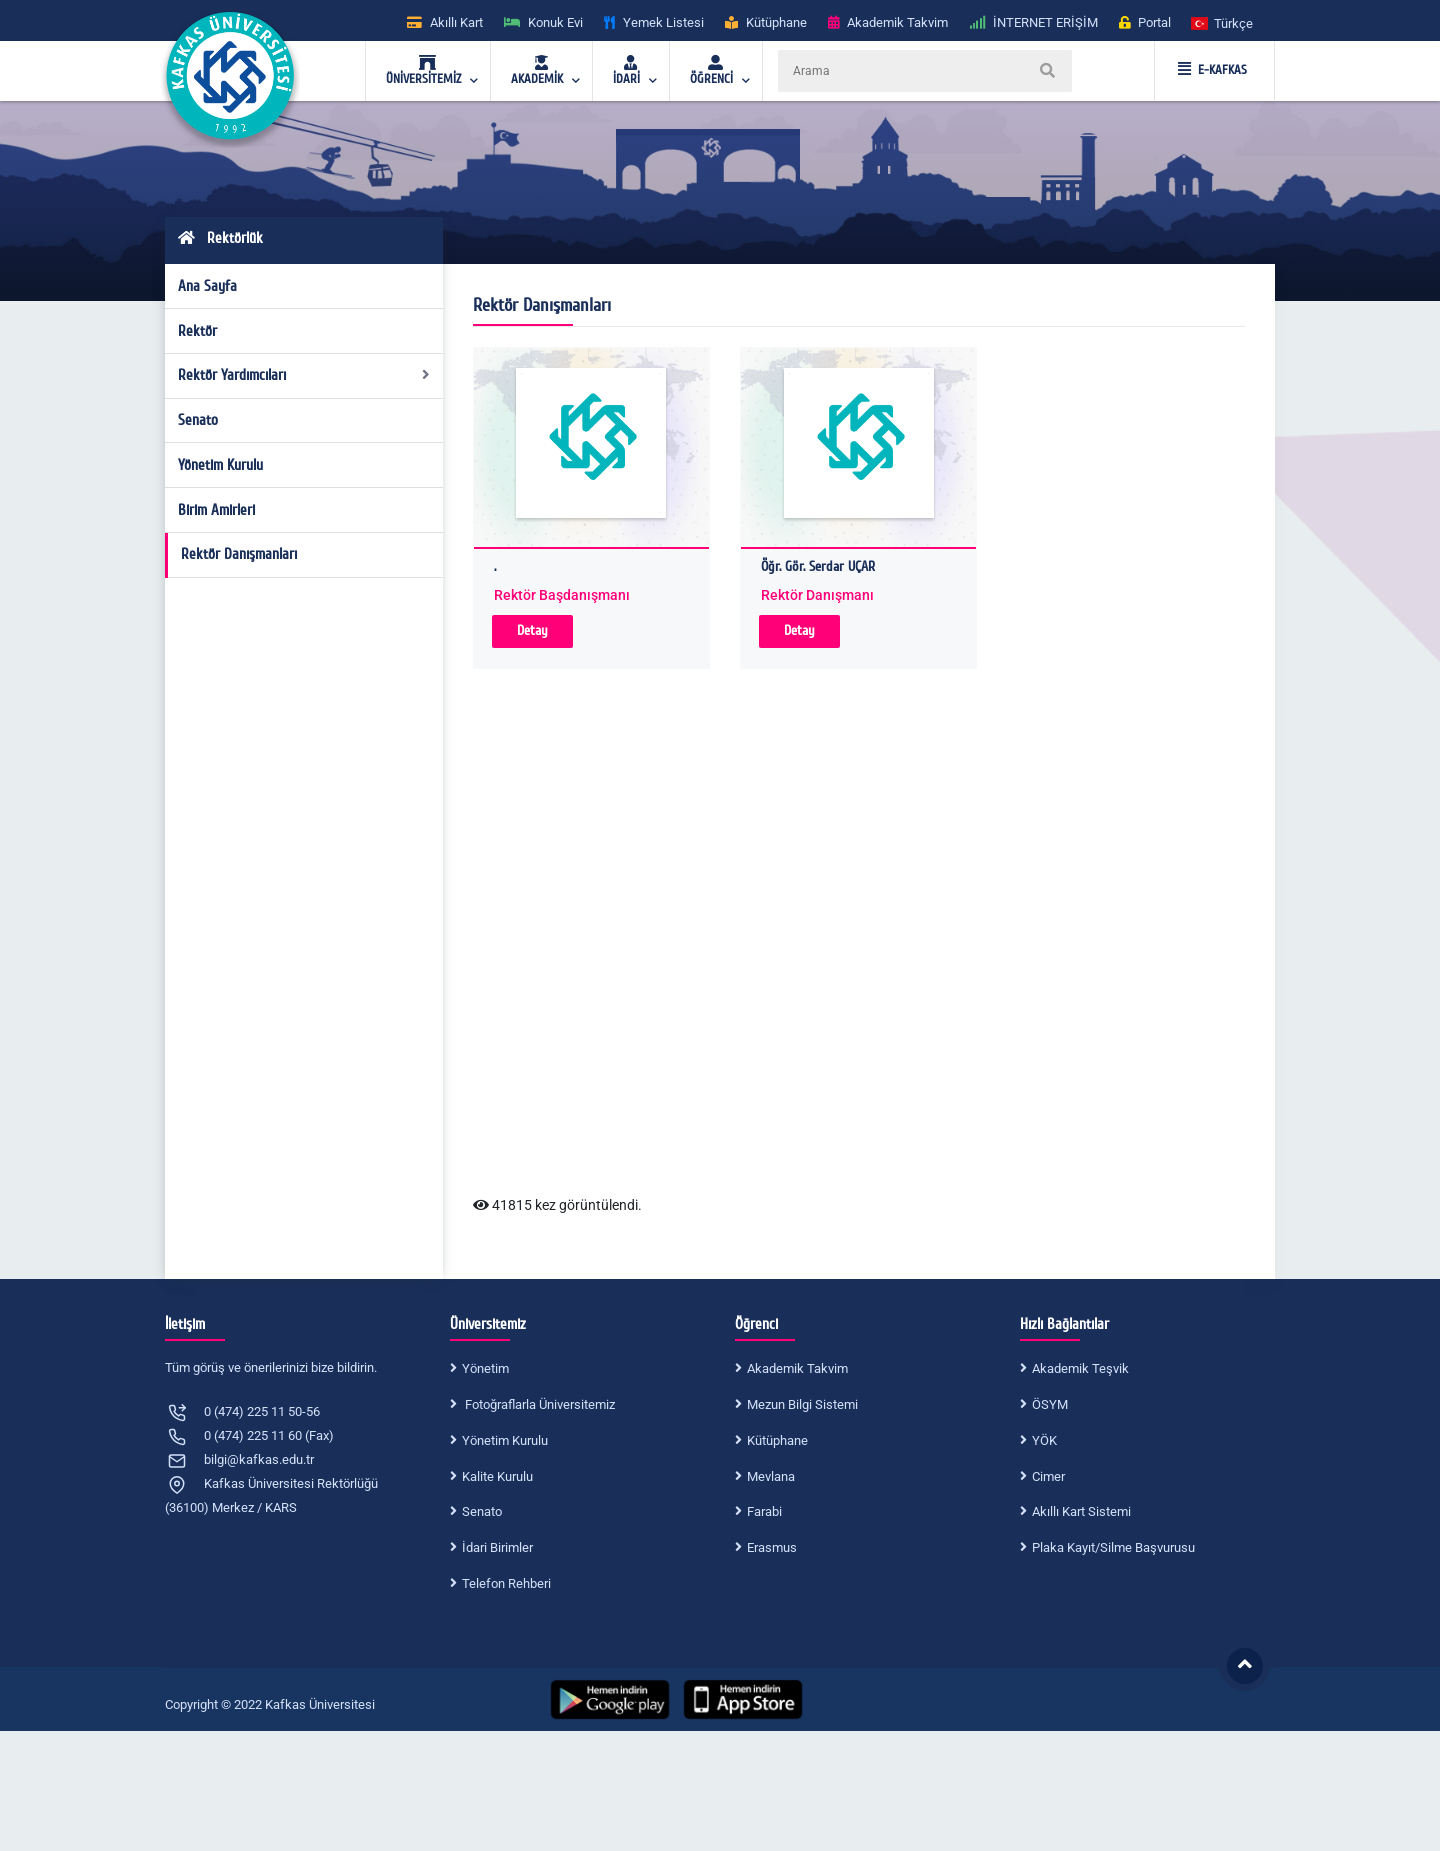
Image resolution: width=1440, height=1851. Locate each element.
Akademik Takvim (797, 1368)
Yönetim (485, 1368)
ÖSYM (1050, 1404)
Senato (198, 420)
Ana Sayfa (207, 286)
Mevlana (771, 1476)
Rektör (197, 331)
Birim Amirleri (216, 510)
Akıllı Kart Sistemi (1081, 1511)
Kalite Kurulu (497, 1476)
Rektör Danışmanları (239, 554)
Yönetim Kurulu (220, 465)
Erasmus (772, 1547)
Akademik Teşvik (1080, 1368)
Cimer (1048, 1476)
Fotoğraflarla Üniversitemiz (538, 1404)
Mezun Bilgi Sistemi (802, 1404)
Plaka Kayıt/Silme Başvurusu (1113, 1547)
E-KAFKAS (1212, 70)
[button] (1223, 22)
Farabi (764, 1511)
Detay (532, 630)
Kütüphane (777, 1440)
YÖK (1044, 1440)
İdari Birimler (497, 1547)
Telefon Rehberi (506, 1583)
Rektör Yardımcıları (304, 375)
